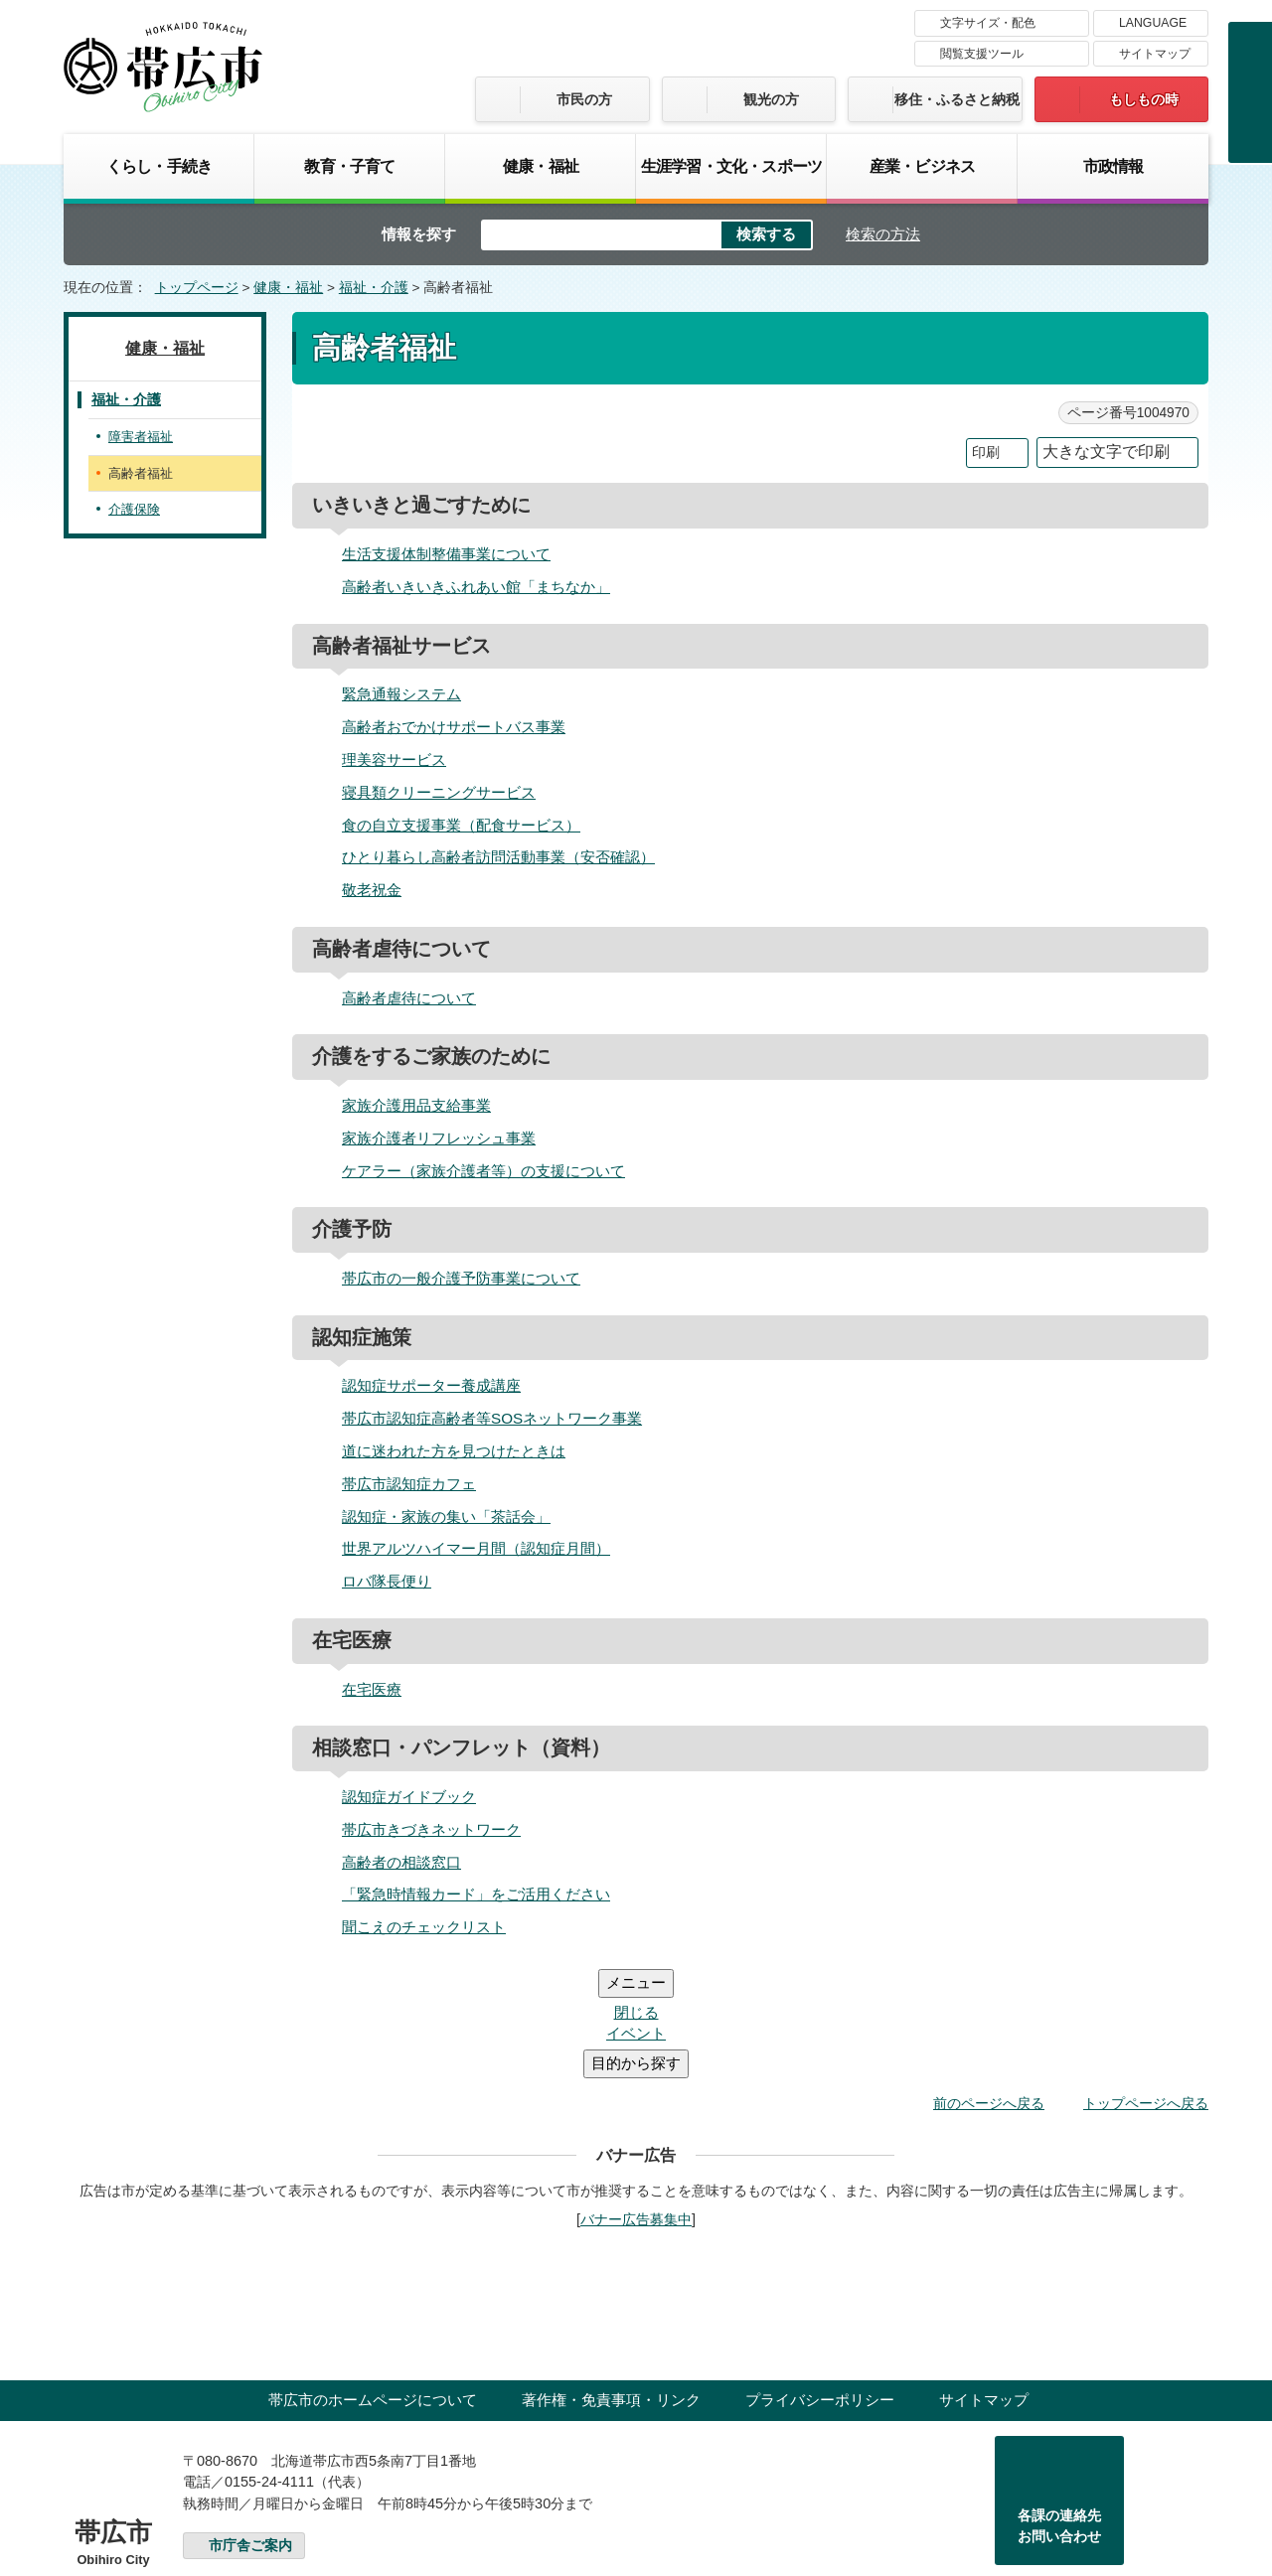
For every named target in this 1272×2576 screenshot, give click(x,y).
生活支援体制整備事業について (446, 553)
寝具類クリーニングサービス (439, 792)
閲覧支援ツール (982, 54)
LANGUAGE (1153, 23)
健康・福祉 (540, 166)
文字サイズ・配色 (987, 23)
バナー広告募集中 (636, 2100)
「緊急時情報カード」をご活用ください (476, 1894)
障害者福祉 (140, 436)
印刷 (986, 452)
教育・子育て (349, 166)
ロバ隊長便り (386, 1581)
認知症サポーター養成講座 (431, 1385)
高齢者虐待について (409, 997)
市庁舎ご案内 (250, 2426)
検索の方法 (883, 234)
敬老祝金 (371, 889)
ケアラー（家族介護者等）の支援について (483, 1170)
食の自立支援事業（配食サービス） (461, 825)
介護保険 (134, 509)
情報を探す (419, 234)
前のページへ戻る (988, 1984)
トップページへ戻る (1145, 1984)
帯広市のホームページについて (372, 2280)
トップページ (196, 287)
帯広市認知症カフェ (409, 1483)
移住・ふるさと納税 (957, 99)
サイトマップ (1155, 54)
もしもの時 (1144, 99)
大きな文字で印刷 (1106, 451)
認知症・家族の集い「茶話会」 (446, 1516)
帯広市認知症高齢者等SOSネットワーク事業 (492, 1418)
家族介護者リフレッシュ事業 (439, 1138)
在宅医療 (371, 1689)
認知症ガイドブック (409, 1796)
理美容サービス (394, 759)
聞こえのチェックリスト (424, 1926)
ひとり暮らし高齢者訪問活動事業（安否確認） (498, 856)
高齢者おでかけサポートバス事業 (453, 726)
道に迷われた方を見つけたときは (453, 1450)
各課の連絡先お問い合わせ (1059, 2407)
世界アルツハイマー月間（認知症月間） (476, 1548)
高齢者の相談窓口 (401, 1862)
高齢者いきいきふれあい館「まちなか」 (476, 586)
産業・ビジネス (922, 166)
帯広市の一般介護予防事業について (461, 1278)
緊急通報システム (401, 693)
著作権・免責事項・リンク (611, 2280)
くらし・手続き (159, 166)
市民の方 (584, 99)
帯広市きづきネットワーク (431, 1829)
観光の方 (771, 99)
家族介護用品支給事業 (416, 1105)
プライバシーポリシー (819, 2280)
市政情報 (1113, 166)
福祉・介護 (373, 287)
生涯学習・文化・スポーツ (731, 166)
